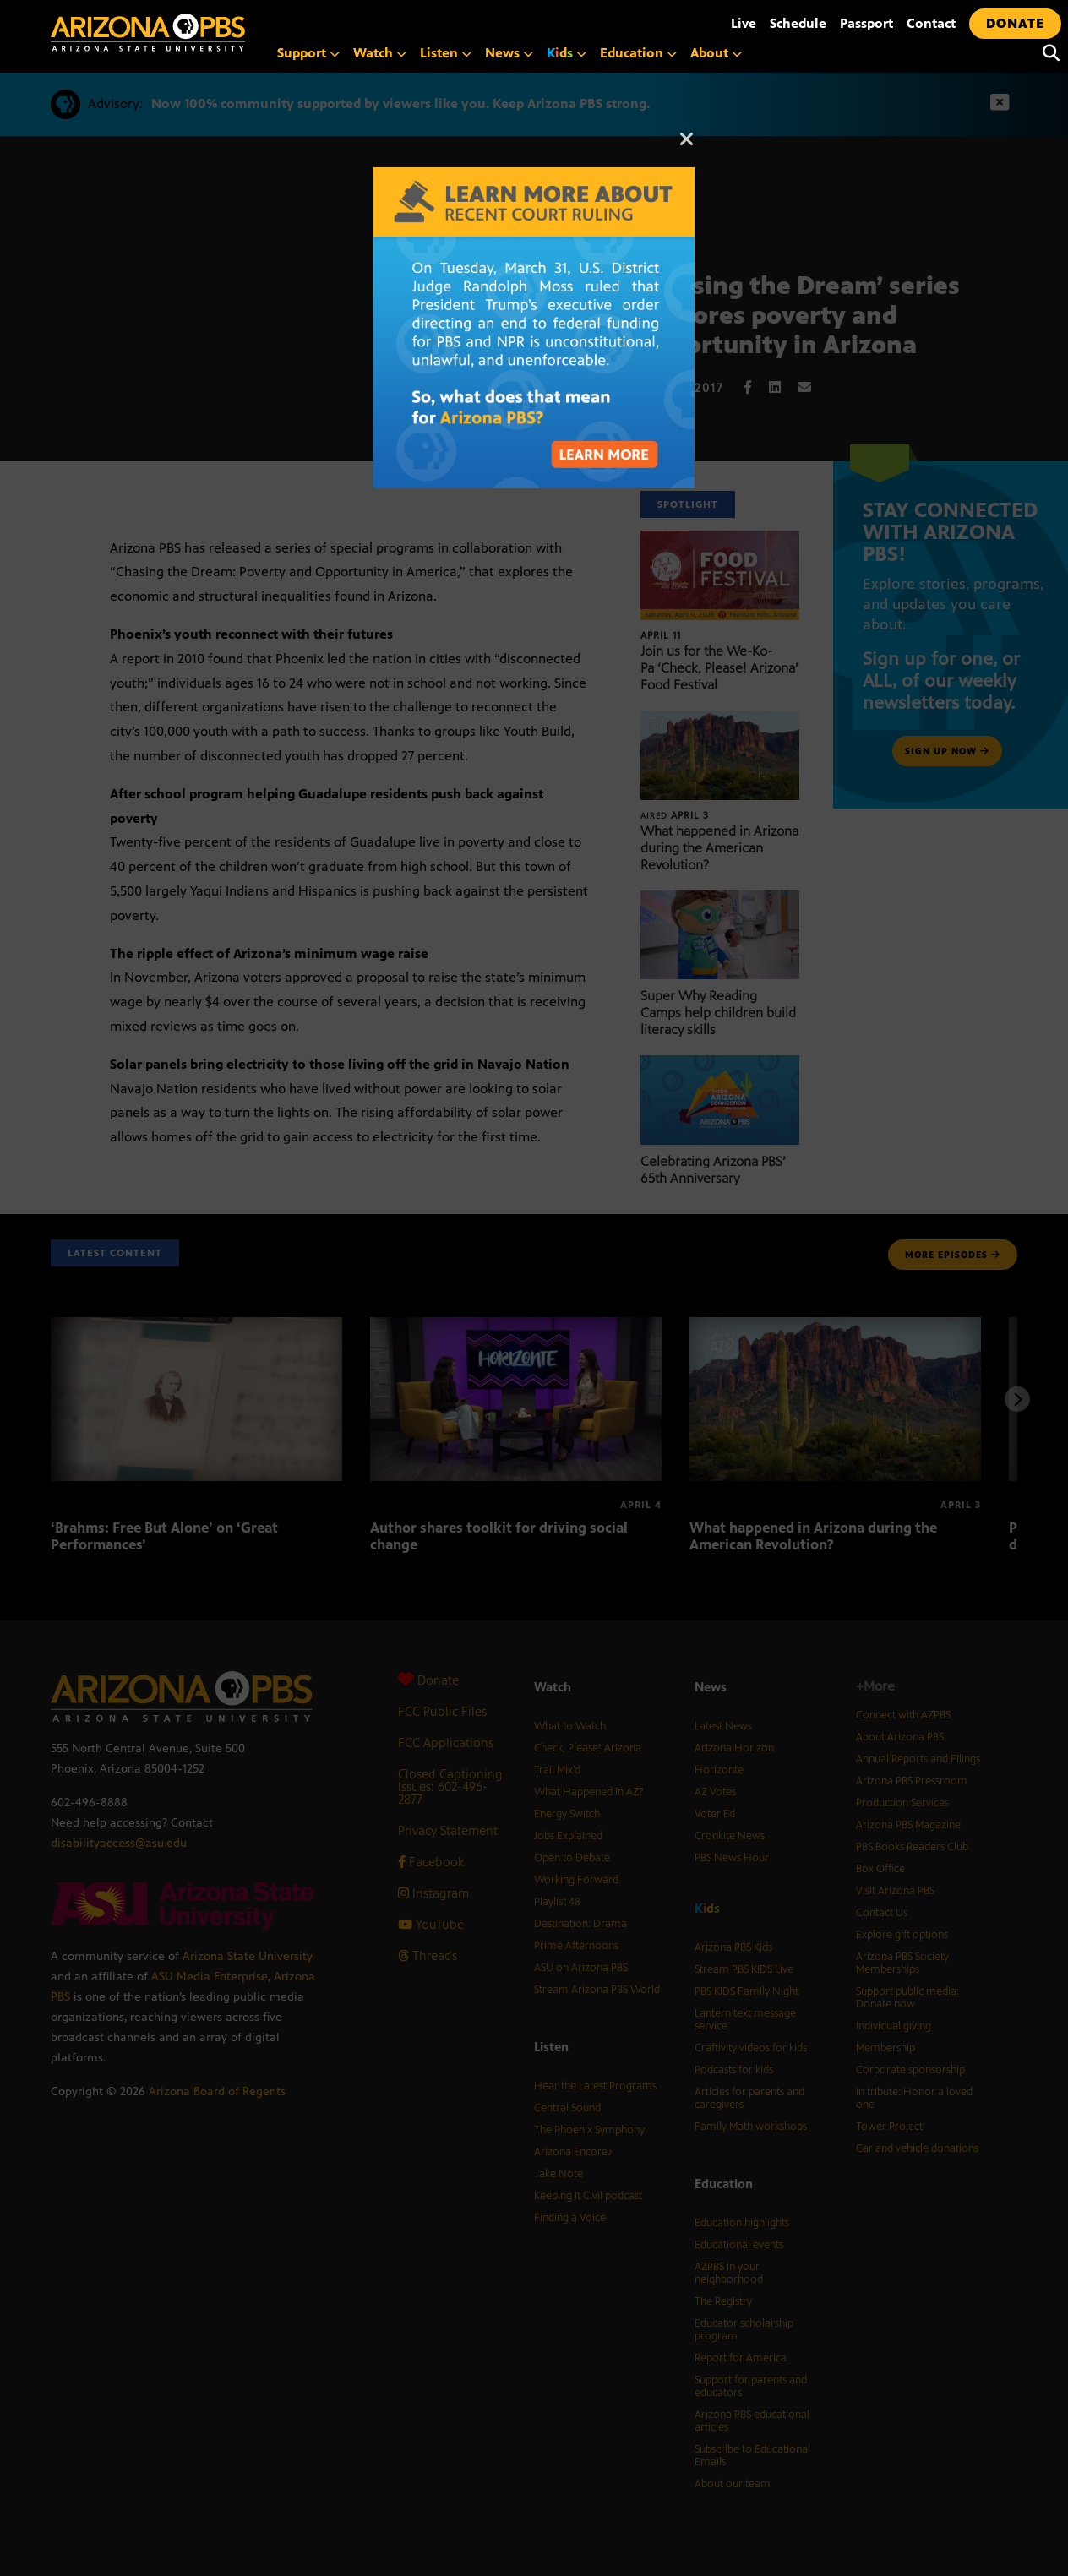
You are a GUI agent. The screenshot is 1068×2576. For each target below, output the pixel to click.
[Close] (687, 147)
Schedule (798, 23)
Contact (931, 23)
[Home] (220, 33)
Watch (379, 53)
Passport (866, 23)
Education (638, 53)
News (509, 53)
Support (308, 53)
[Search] (1047, 53)
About (716, 53)
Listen (445, 53)
